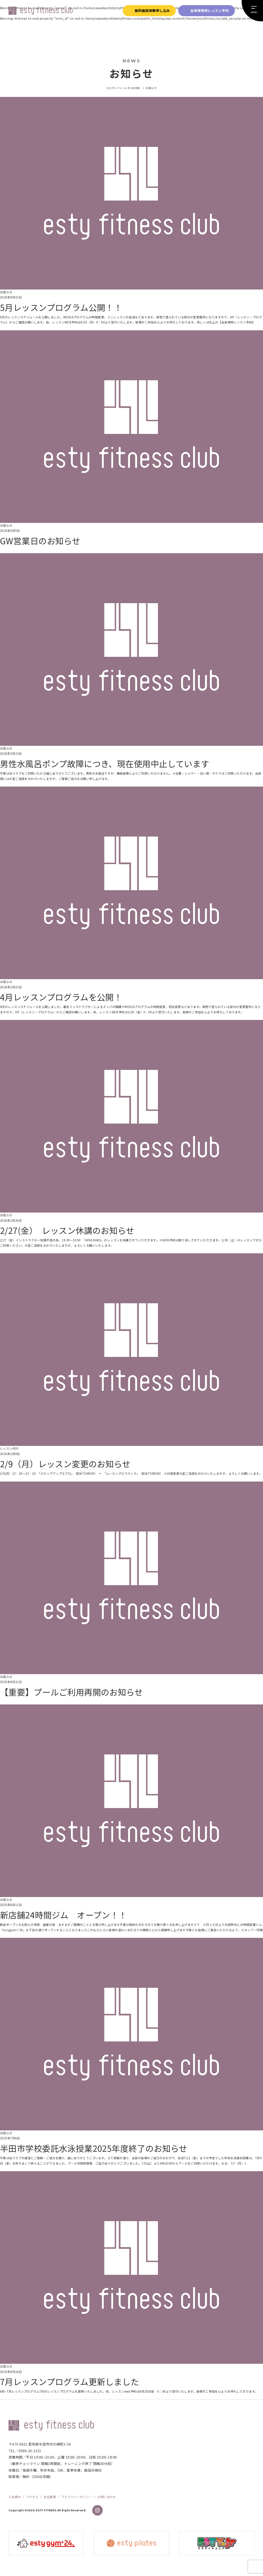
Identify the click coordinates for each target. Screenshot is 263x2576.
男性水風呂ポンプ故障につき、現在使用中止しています (104, 763)
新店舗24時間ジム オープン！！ (63, 1915)
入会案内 (15, 2496)
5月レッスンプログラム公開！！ (61, 307)
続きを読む (9, 328)
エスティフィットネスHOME (123, 88)
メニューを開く (252, 10)
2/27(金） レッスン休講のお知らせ (67, 1230)
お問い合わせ (106, 2496)
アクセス (32, 2496)
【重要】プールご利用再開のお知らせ (71, 1692)
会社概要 (50, 2496)
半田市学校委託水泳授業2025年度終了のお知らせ (93, 2148)
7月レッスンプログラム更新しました (69, 2381)
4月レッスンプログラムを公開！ (61, 997)
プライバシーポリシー (76, 2496)
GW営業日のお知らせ (40, 541)
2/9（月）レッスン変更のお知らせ (65, 1464)
